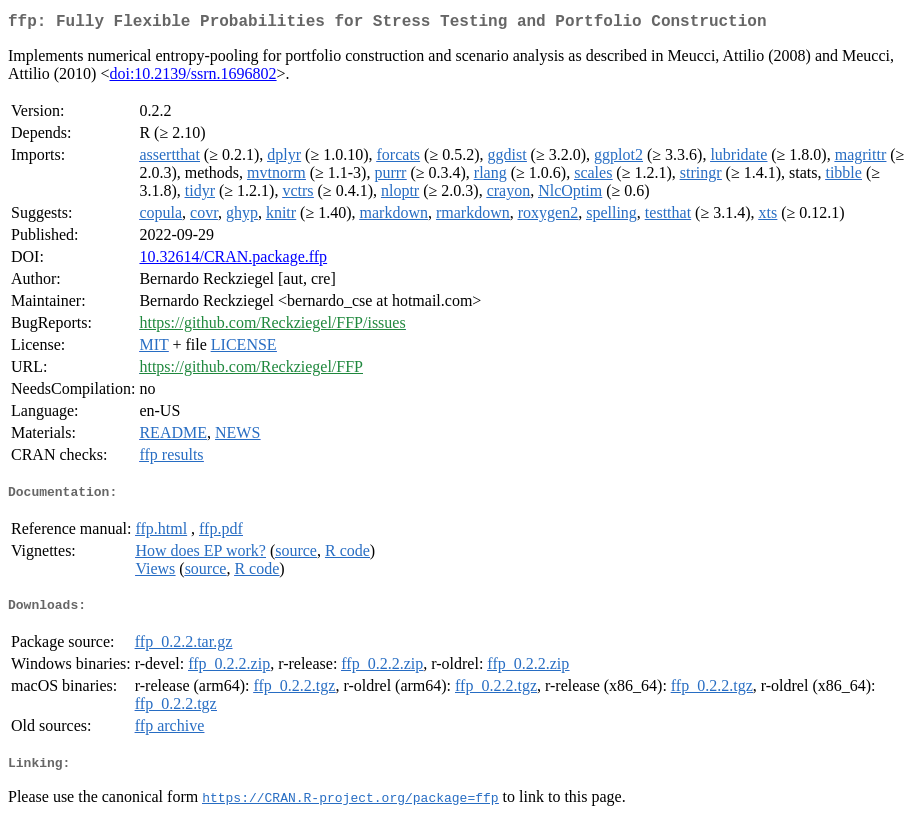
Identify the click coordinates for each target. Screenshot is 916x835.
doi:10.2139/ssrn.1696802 (192, 77)
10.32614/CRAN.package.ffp (233, 260)
